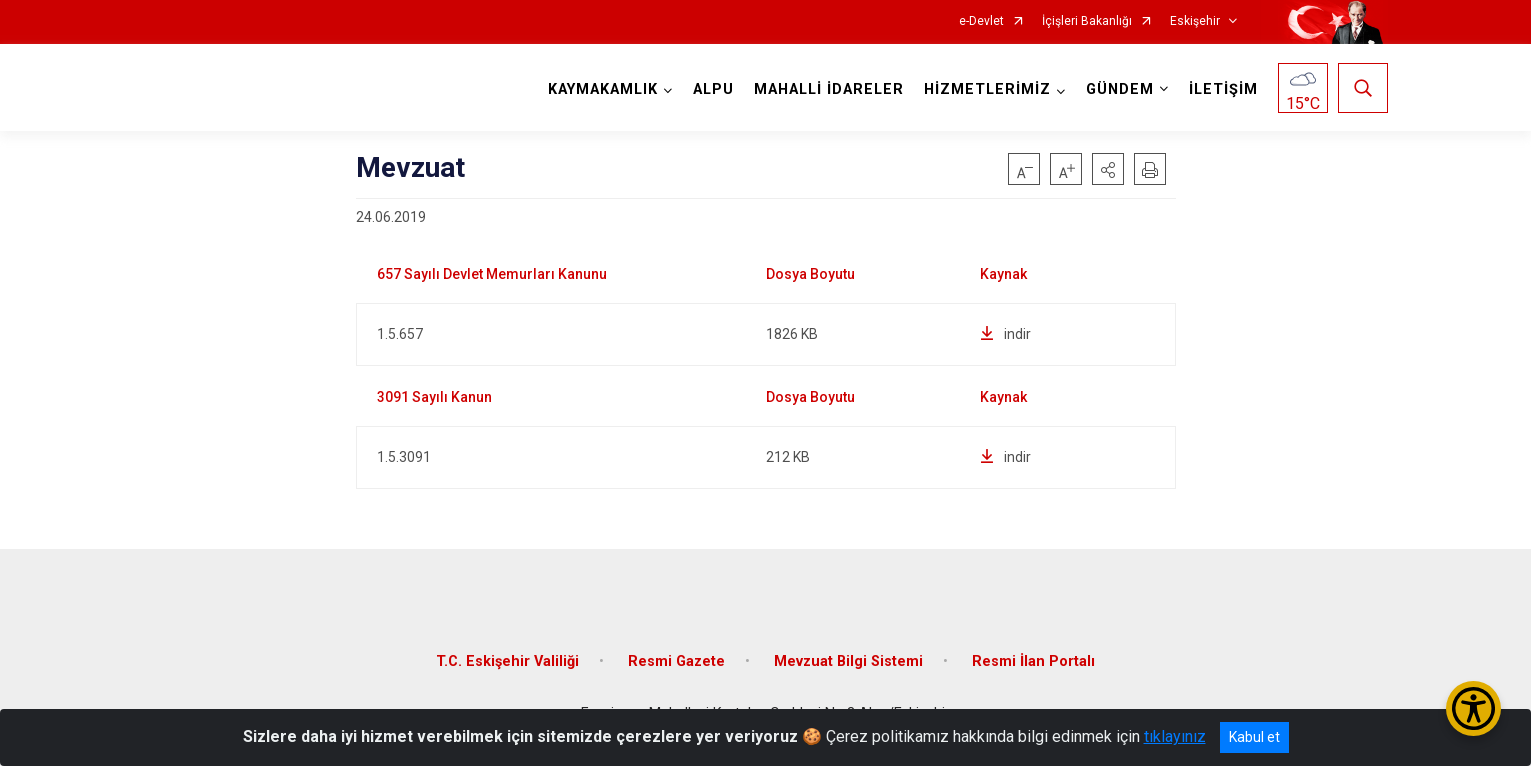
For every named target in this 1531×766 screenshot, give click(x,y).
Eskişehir (1195, 21)
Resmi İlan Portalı (1033, 661)
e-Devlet (981, 21)
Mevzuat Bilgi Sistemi (848, 661)
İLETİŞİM (1223, 89)
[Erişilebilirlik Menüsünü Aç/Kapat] (1473, 708)
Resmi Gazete (676, 661)
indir (1005, 334)
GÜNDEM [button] (1120, 89)
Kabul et (1254, 737)
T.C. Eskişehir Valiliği (507, 661)
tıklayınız (1175, 736)
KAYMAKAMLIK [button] (603, 89)
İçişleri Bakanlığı (1087, 21)
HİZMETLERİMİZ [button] (987, 89)
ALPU (713, 89)
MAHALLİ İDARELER (829, 89)
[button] (1108, 169)
